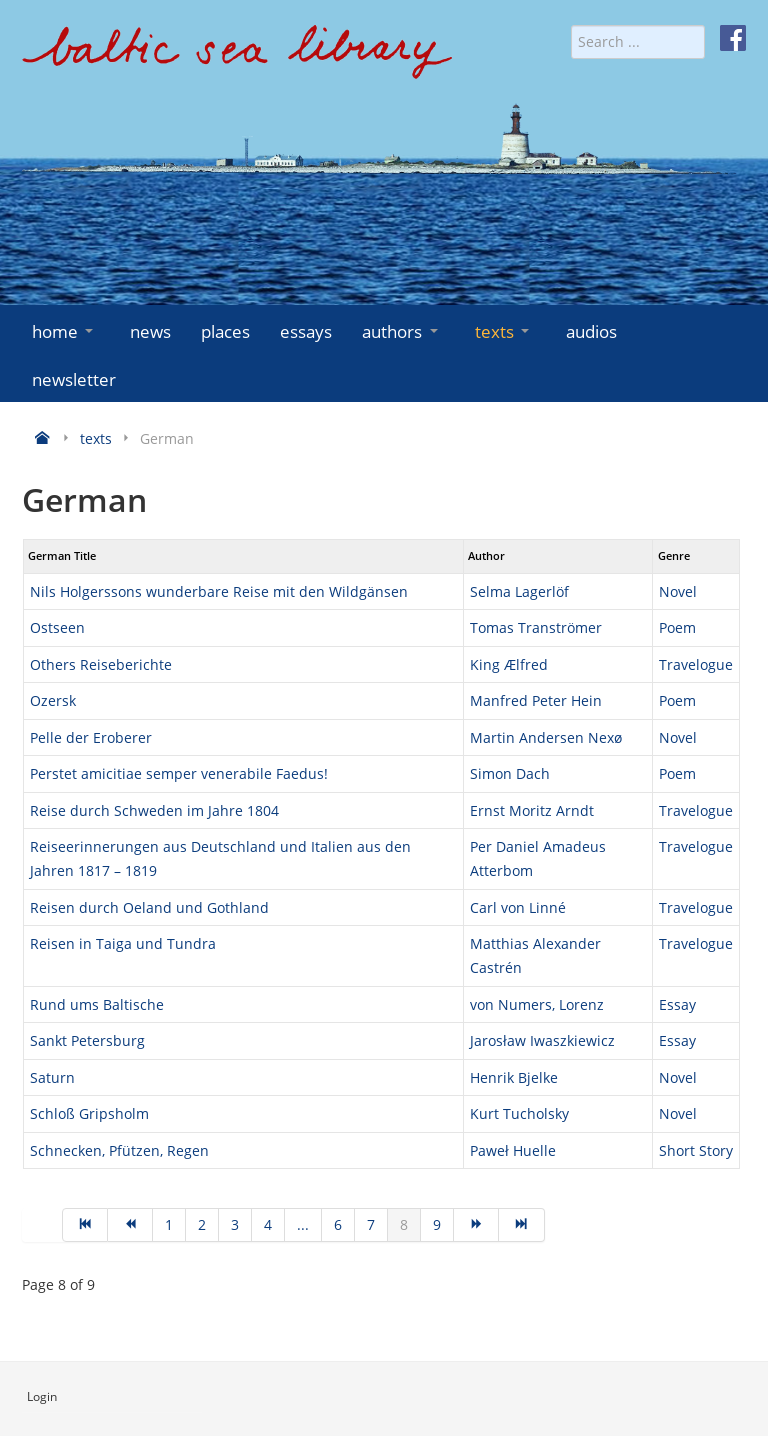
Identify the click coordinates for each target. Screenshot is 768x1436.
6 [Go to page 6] (338, 1224)
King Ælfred (509, 664)
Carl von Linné (518, 907)
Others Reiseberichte (101, 664)
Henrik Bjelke (514, 1077)
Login (42, 1396)
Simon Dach (510, 773)
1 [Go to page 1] (169, 1224)
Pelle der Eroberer (91, 737)
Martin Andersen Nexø (546, 737)
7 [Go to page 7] (371, 1224)
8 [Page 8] (404, 1224)
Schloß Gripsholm (89, 1113)
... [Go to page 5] (303, 1224)
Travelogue (696, 664)
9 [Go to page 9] (437, 1224)
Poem (677, 627)
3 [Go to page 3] (235, 1224)
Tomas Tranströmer (536, 627)
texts (504, 331)
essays (306, 331)
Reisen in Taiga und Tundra (123, 943)
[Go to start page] (85, 1225)
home (64, 331)
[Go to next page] (476, 1225)
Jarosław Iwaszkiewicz (542, 1040)
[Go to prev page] (130, 1225)
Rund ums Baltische (97, 1004)
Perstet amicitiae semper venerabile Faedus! (179, 773)
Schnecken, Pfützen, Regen (119, 1150)
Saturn (52, 1077)
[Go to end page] (521, 1225)
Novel (678, 591)
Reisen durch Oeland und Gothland (149, 907)
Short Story (696, 1150)
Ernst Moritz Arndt (532, 810)
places (225, 331)
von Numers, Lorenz (537, 1004)
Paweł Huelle (513, 1150)
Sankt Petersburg (87, 1040)
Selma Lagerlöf (519, 591)
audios (591, 331)
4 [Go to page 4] (268, 1224)
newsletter (74, 379)
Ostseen (57, 627)
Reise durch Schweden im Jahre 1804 (154, 810)
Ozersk (53, 700)
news (150, 331)
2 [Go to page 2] (202, 1224)
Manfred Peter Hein (536, 700)
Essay (677, 1004)
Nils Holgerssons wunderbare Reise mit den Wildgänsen (219, 591)
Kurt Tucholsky (519, 1113)
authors (401, 331)
